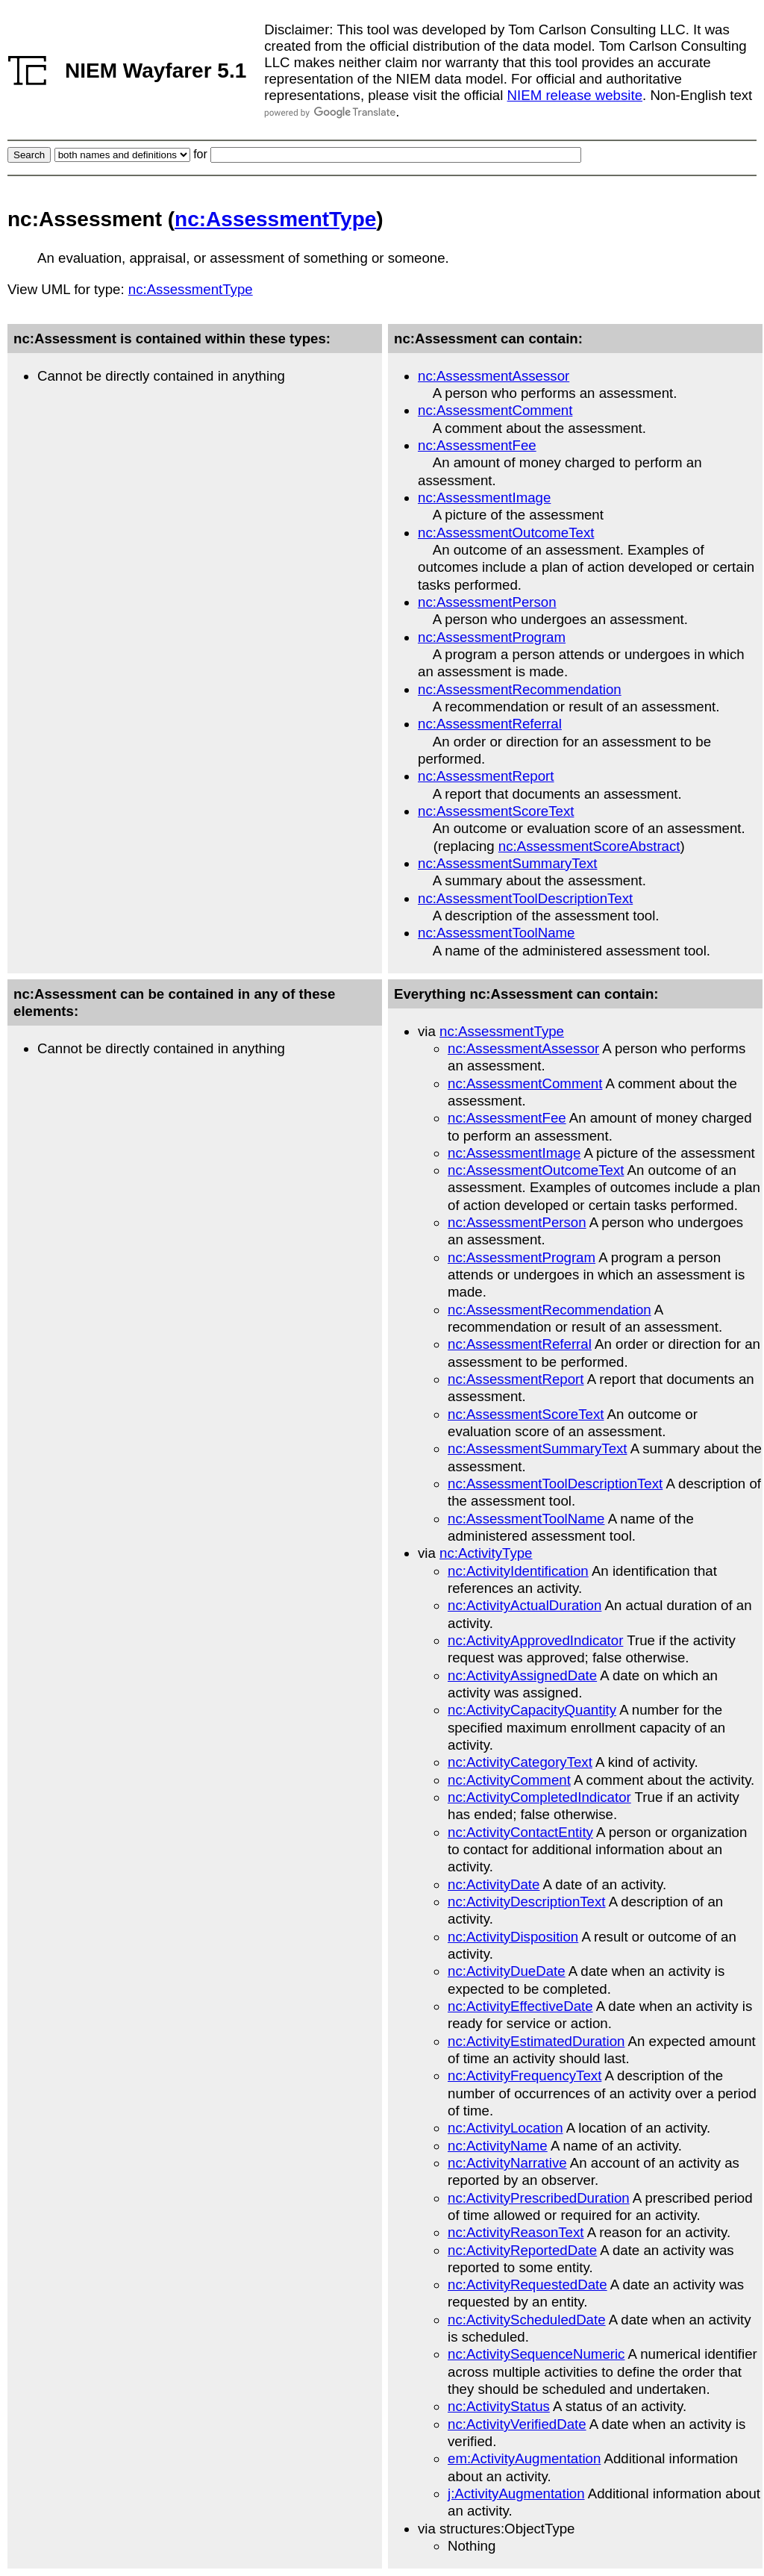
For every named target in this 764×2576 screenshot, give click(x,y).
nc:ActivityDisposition (513, 1937)
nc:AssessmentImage (484, 497)
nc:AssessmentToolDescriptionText (525, 898)
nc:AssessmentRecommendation (519, 689)
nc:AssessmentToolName (496, 933)
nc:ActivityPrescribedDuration (539, 2198)
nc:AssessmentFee (477, 445)
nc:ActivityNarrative (507, 2163)
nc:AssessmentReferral (490, 724)
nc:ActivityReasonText (516, 2232)
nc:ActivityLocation (505, 2128)
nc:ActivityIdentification (518, 1571)
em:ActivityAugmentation (524, 2458)
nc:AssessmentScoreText (496, 811)
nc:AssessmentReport (486, 776)
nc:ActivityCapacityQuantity (532, 1710)
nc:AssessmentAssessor (493, 376)
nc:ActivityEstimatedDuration (536, 2041)
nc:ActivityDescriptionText (527, 1901)
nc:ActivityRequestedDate (527, 2284)
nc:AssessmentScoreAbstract (589, 846)
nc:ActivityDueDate (507, 1971)
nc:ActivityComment (509, 1780)
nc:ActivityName (498, 2146)
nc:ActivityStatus (499, 2406)
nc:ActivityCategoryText (520, 1762)
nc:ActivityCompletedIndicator (539, 1797)
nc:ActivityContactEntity (520, 1832)
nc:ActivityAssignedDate (522, 1675)
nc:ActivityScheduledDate (527, 2319)
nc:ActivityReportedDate (522, 2250)
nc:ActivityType (485, 1553)
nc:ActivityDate (493, 1884)
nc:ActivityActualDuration (524, 1605)
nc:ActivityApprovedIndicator (535, 1640)
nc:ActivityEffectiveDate (520, 2006)
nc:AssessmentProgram (492, 637)
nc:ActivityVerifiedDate (517, 2424)
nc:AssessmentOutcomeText (506, 532)
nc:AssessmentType (275, 219)
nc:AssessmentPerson (487, 602)
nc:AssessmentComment (495, 410)
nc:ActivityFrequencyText (524, 2075)
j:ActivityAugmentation (516, 2493)
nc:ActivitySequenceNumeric (536, 2354)
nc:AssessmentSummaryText (508, 863)
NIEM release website (574, 95)
